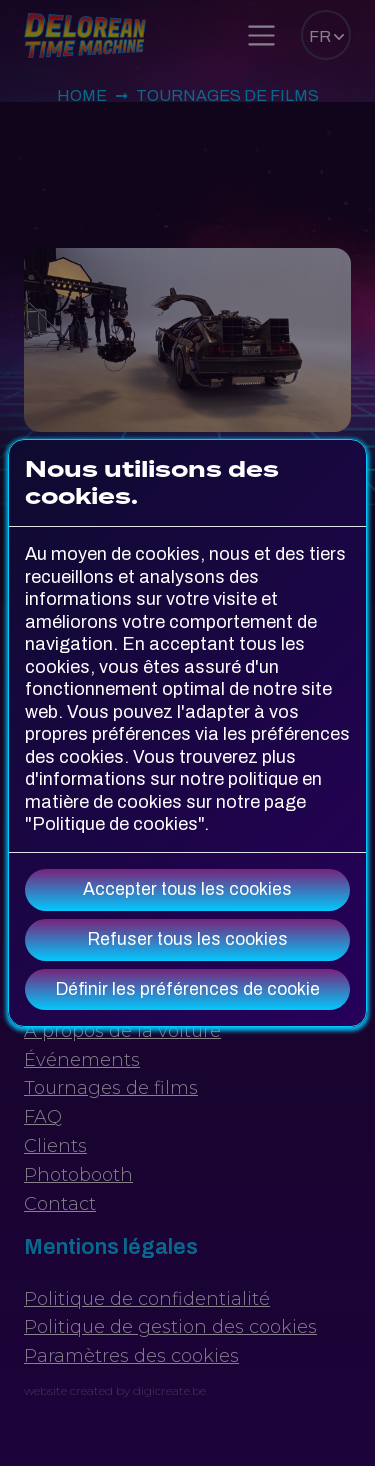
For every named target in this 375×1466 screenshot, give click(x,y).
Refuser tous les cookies (188, 939)
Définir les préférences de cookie (188, 989)
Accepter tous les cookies (187, 889)
